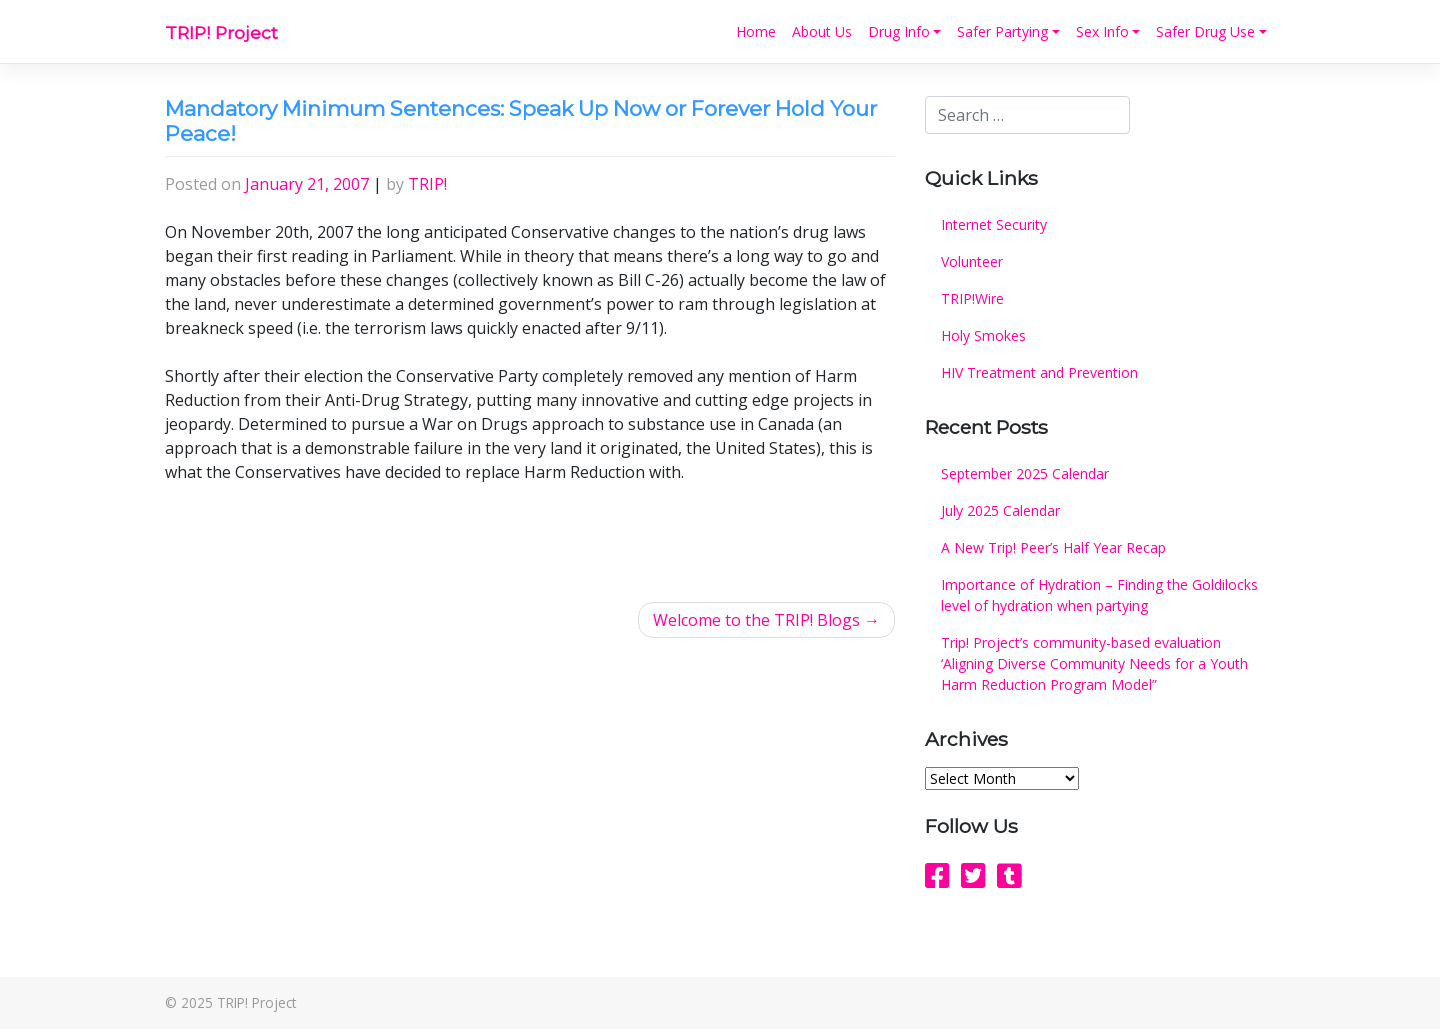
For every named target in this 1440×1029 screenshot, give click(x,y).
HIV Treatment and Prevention (1039, 372)
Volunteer (972, 261)
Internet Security (994, 224)
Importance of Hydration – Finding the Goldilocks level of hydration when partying (1099, 595)
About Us (822, 31)
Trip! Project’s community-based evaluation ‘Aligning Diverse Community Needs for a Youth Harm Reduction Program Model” (1094, 663)
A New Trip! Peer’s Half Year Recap (1053, 547)
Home (756, 31)
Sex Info (1102, 31)
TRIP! (427, 184)
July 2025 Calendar (1000, 510)
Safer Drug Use (1205, 31)
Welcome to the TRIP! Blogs (756, 620)
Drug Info (899, 31)
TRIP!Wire (972, 298)
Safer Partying (1002, 31)
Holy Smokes (983, 335)
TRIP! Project (221, 32)
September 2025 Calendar (1025, 473)
